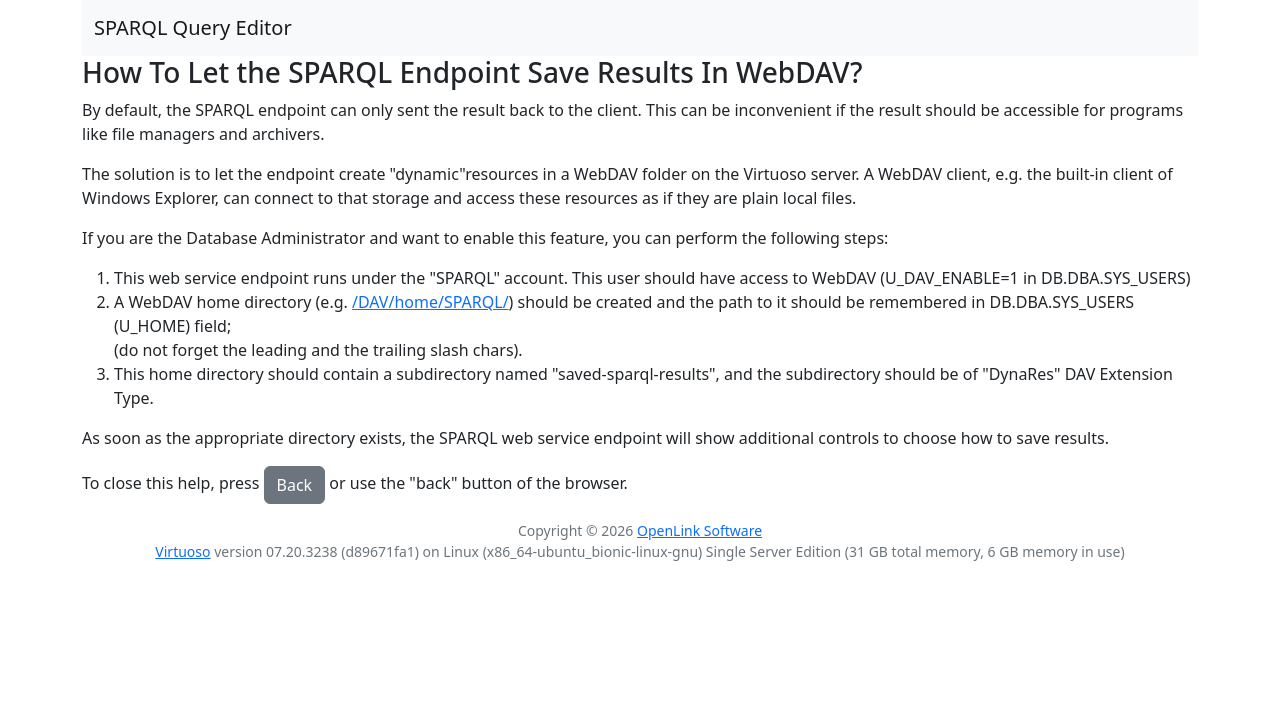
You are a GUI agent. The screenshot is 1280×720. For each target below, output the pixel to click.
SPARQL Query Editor (193, 27)
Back (295, 485)
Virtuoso (182, 551)
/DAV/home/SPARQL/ (430, 302)
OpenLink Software (699, 530)
